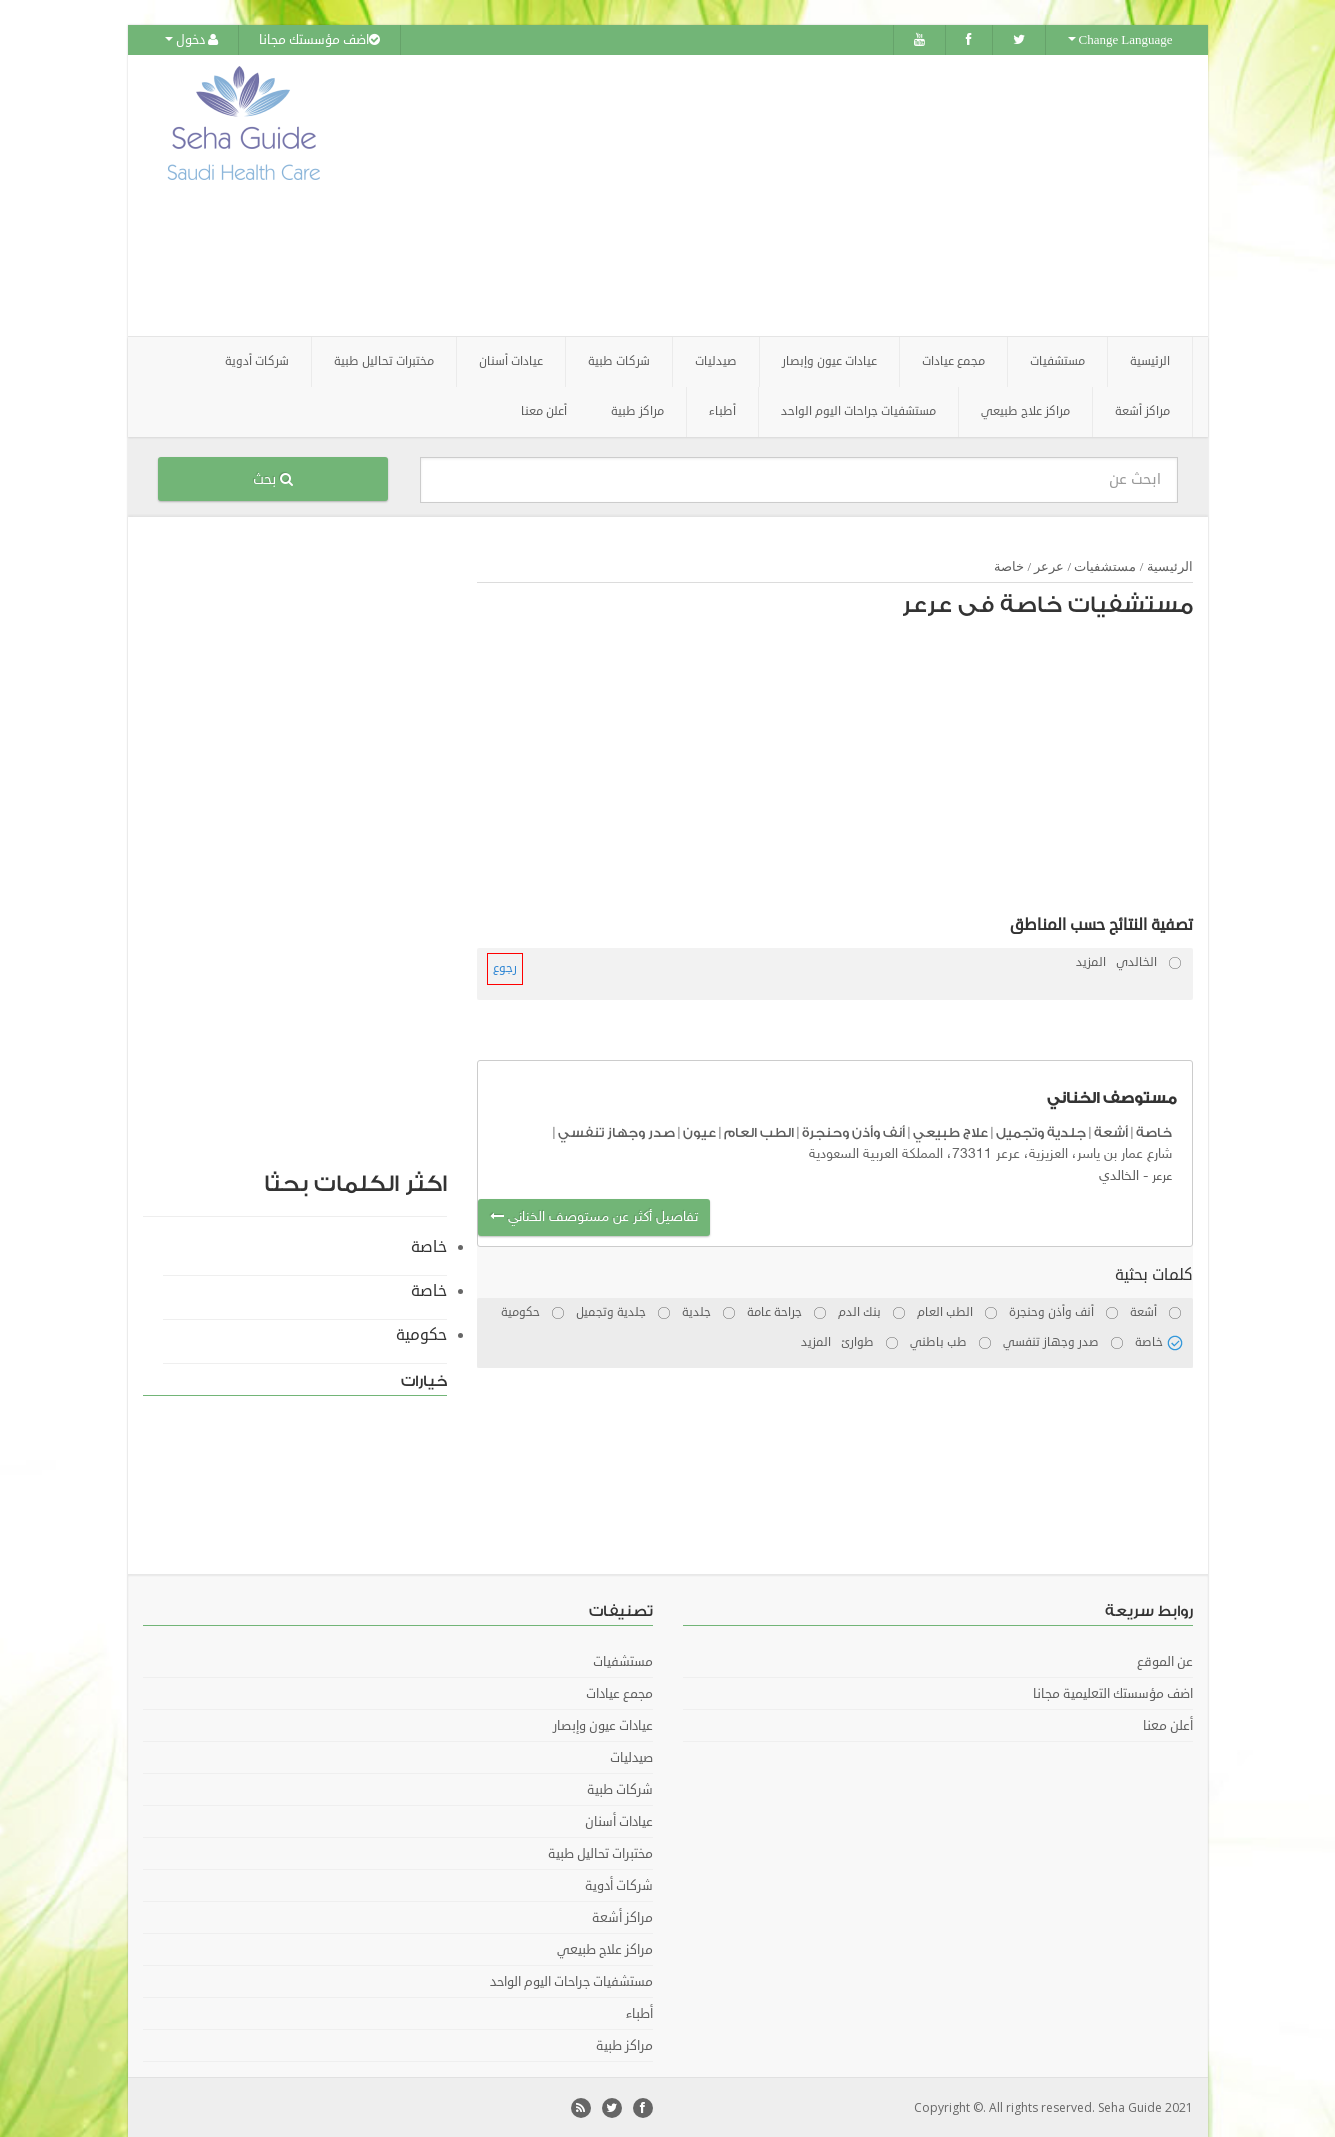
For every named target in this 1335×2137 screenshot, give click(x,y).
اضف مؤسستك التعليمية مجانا (1113, 1693)
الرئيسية (1150, 360)
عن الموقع (1165, 1661)
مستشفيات (1105, 565)
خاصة (1009, 565)
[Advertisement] (779, 195)
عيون (699, 1131)
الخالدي (1119, 1176)
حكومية (421, 1334)
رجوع (505, 967)
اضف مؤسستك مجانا (319, 40)
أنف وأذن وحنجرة (853, 1131)
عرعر (1049, 565)
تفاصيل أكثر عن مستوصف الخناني (594, 1216)
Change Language (1120, 40)
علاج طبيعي (950, 1131)
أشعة (1111, 1131)
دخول (191, 40)
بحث (273, 478)
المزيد (1091, 961)
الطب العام (759, 1131)
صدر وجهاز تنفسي (616, 1131)
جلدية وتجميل (1041, 1131)
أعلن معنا (544, 410)
